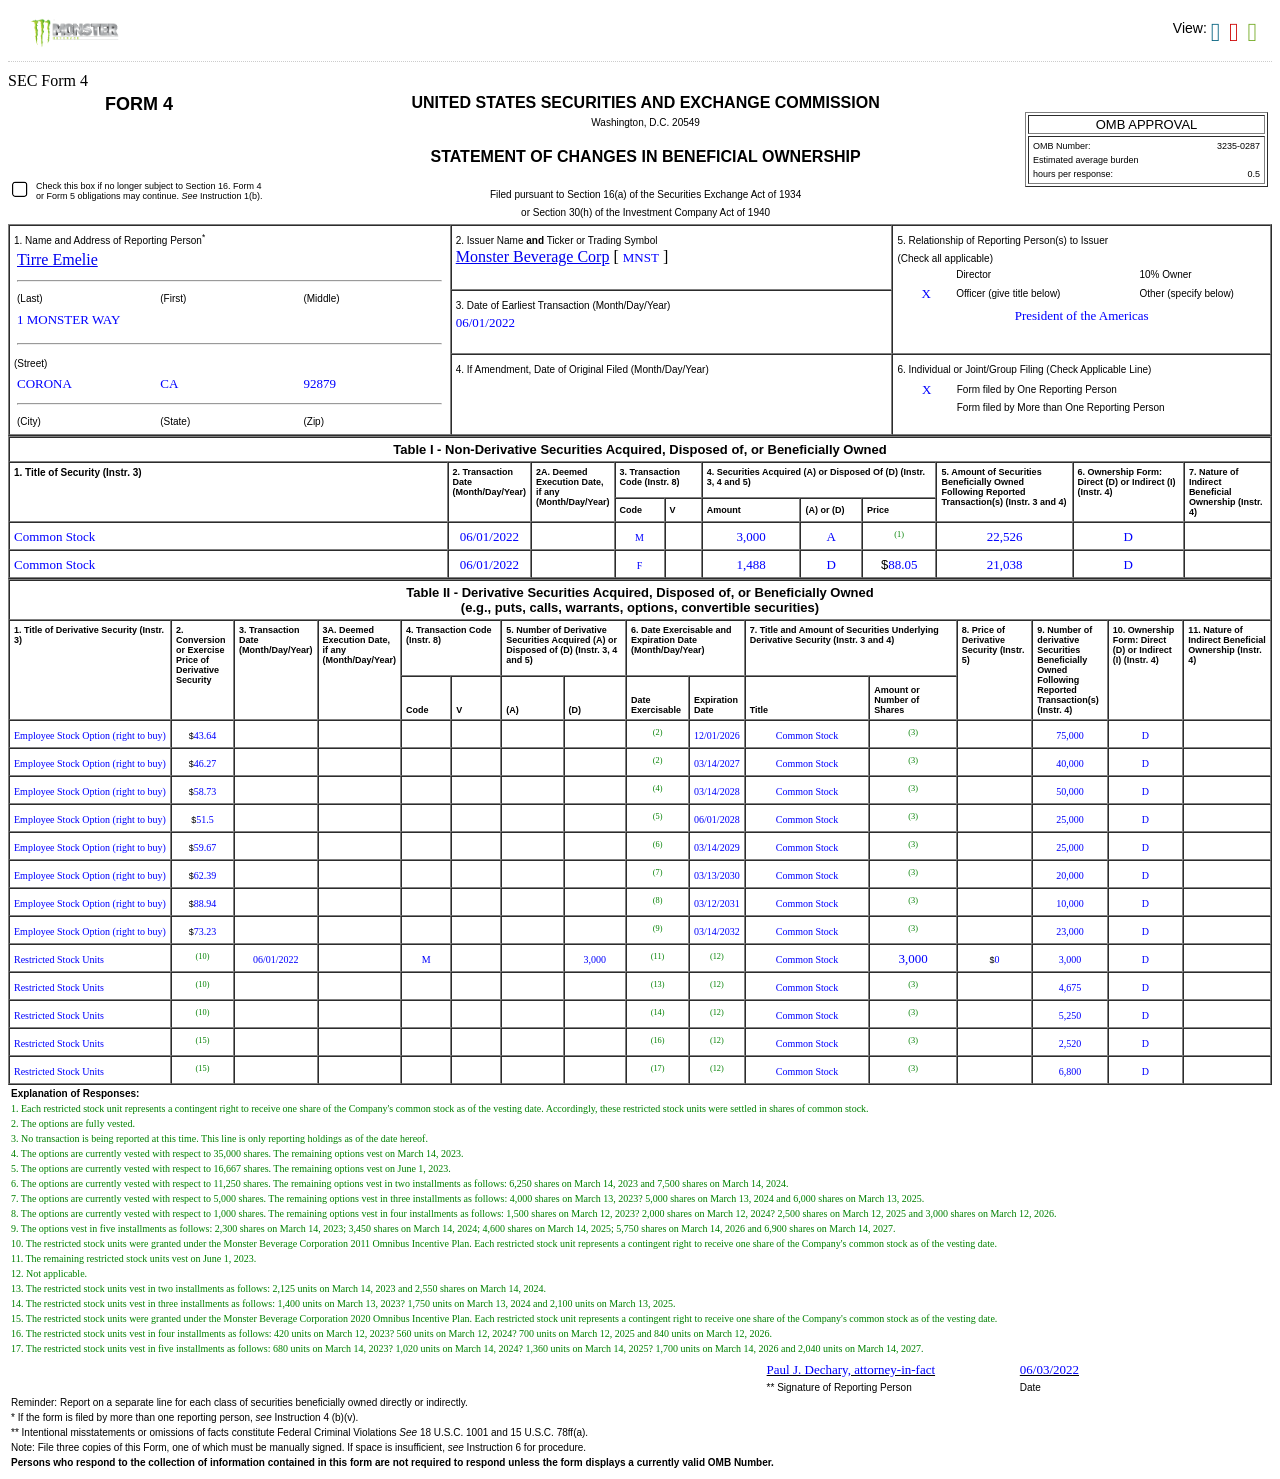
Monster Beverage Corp (533, 256)
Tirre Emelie (57, 259)
